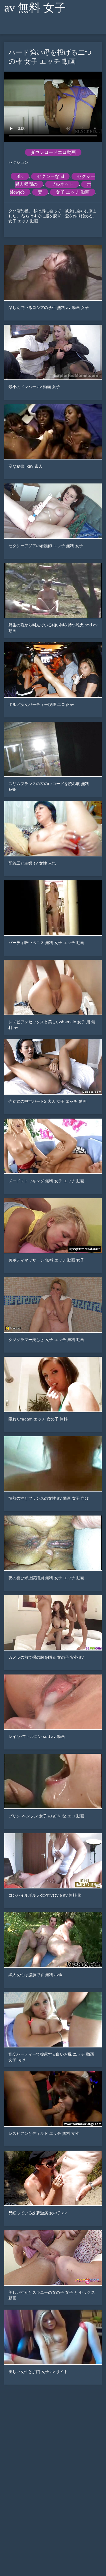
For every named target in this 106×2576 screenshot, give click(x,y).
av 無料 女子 (35, 7)
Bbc (20, 176)
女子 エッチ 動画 (73, 192)
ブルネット (62, 184)
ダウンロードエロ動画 (53, 152)
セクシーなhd (50, 176)
